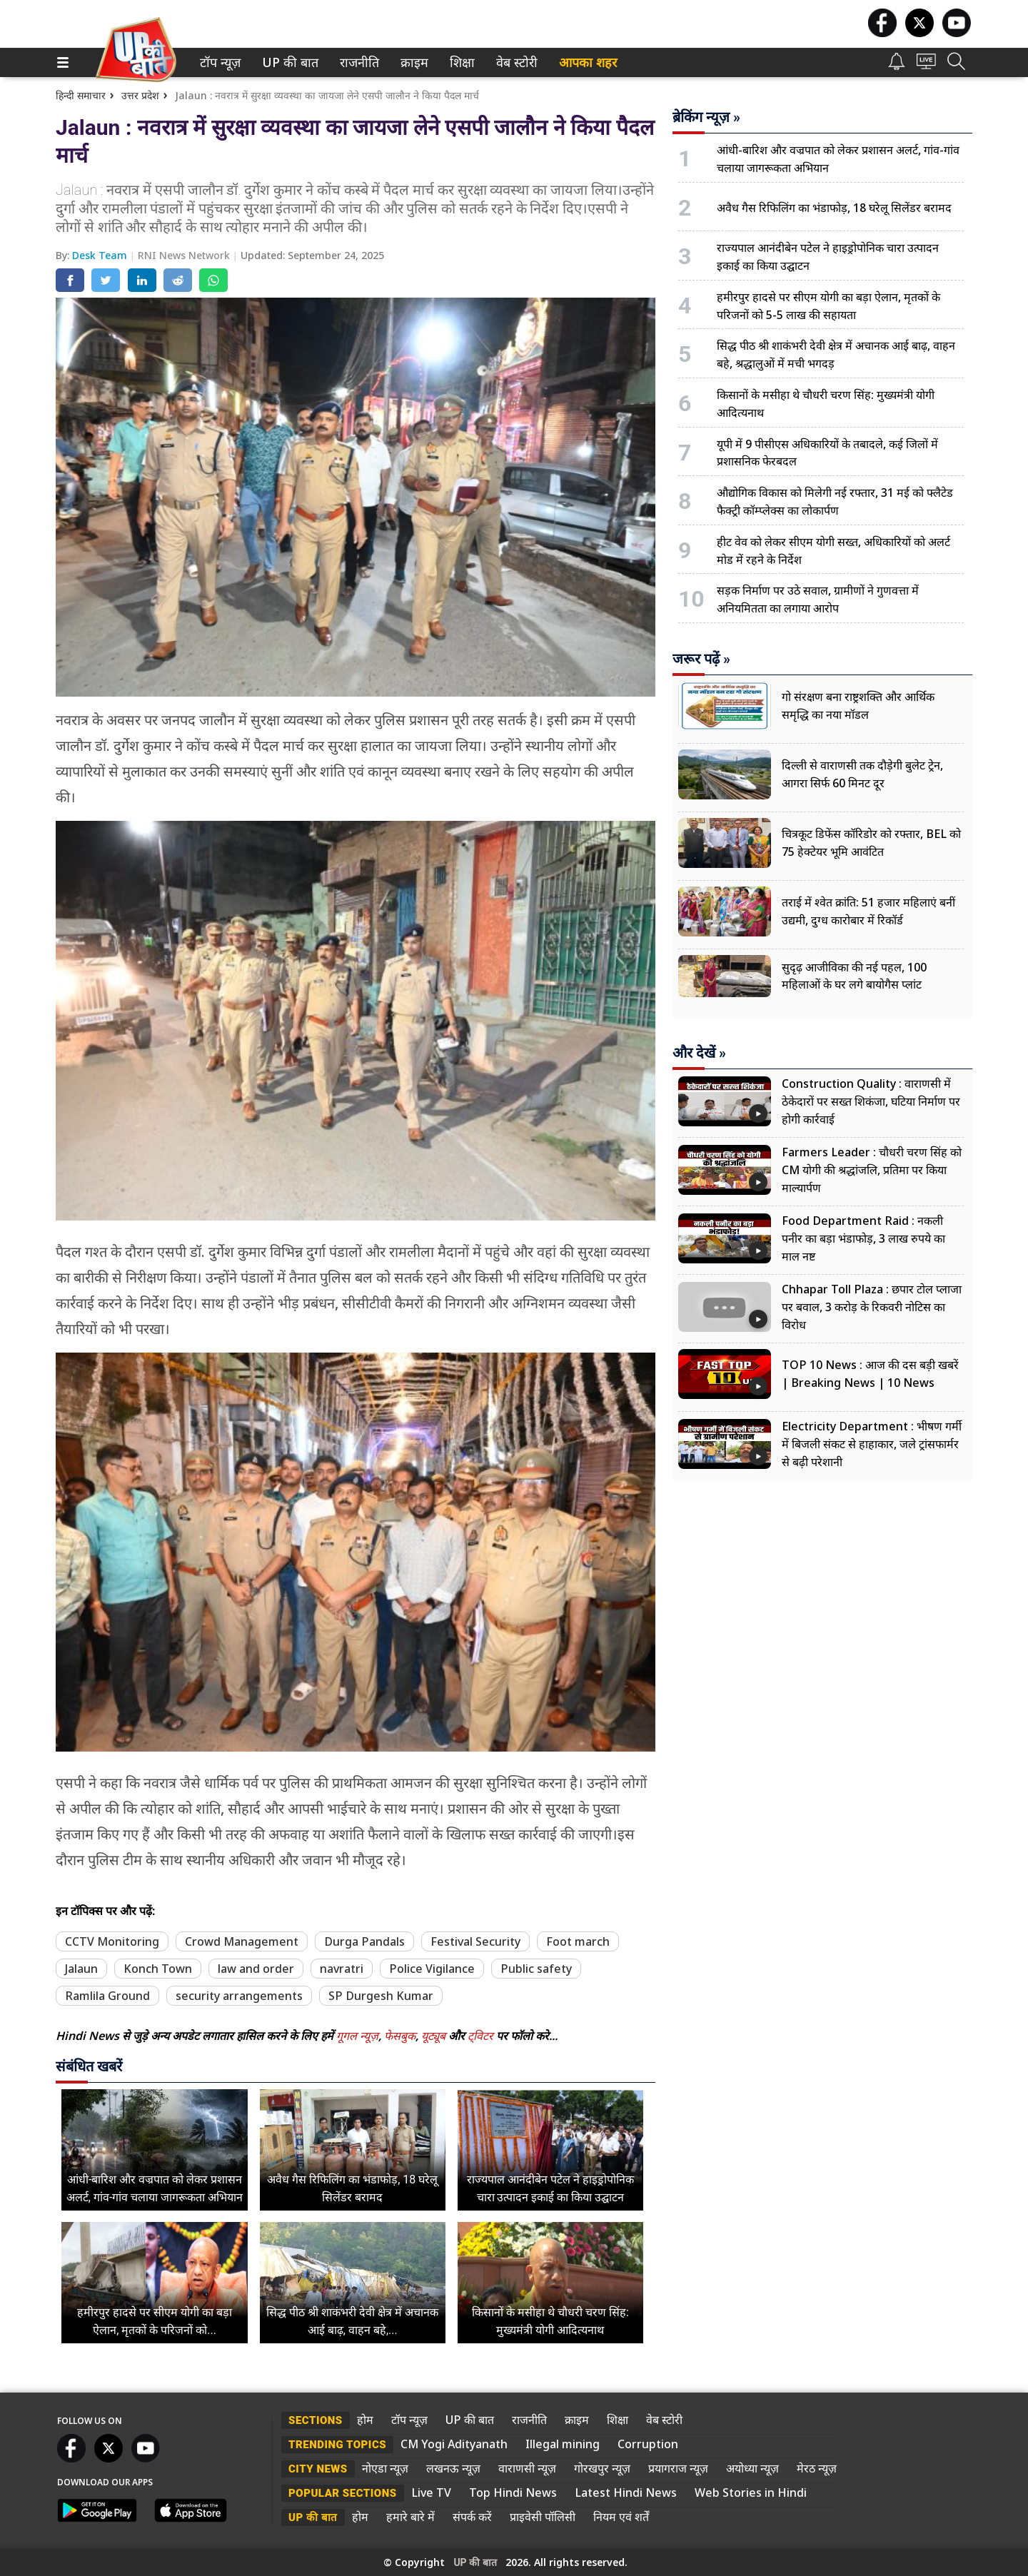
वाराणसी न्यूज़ (527, 2468)
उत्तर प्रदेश (140, 95)
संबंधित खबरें (89, 2066)
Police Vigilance (432, 1968)
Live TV (431, 2492)
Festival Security (475, 1941)
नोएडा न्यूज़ (385, 2468)
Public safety (536, 1968)
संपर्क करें (472, 2516)
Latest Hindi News (626, 2492)
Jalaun (81, 1968)
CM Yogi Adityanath (454, 2444)
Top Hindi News (513, 2492)
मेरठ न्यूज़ (817, 2468)
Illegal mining (562, 2444)
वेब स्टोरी (514, 62)
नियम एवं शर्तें (621, 2516)
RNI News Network (185, 255)
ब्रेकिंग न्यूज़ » (706, 117)
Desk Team (101, 255)
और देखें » (699, 1052)
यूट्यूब (434, 2035)
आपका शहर (588, 62)
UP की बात (287, 62)
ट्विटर (480, 2035)
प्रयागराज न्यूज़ (678, 2468)
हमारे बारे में (410, 2516)
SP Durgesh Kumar (380, 1995)
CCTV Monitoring (112, 1941)
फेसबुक (399, 2035)
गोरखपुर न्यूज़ (602, 2468)
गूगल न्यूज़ (357, 2035)
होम (365, 2419)
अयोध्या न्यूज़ (752, 2468)
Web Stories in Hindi (751, 2492)
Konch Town (158, 1968)
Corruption (648, 2444)
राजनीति (357, 62)
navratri (341, 1968)
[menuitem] (220, 62)
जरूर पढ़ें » (701, 658)
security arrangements (239, 1995)
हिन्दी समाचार (81, 95)
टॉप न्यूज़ (218, 62)
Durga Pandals (364, 1941)
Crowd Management (241, 1941)
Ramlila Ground (107, 1995)
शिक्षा (461, 62)
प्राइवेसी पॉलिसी (542, 2516)
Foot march (578, 1941)
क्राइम (412, 62)
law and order (256, 1968)
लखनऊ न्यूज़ (453, 2468)
